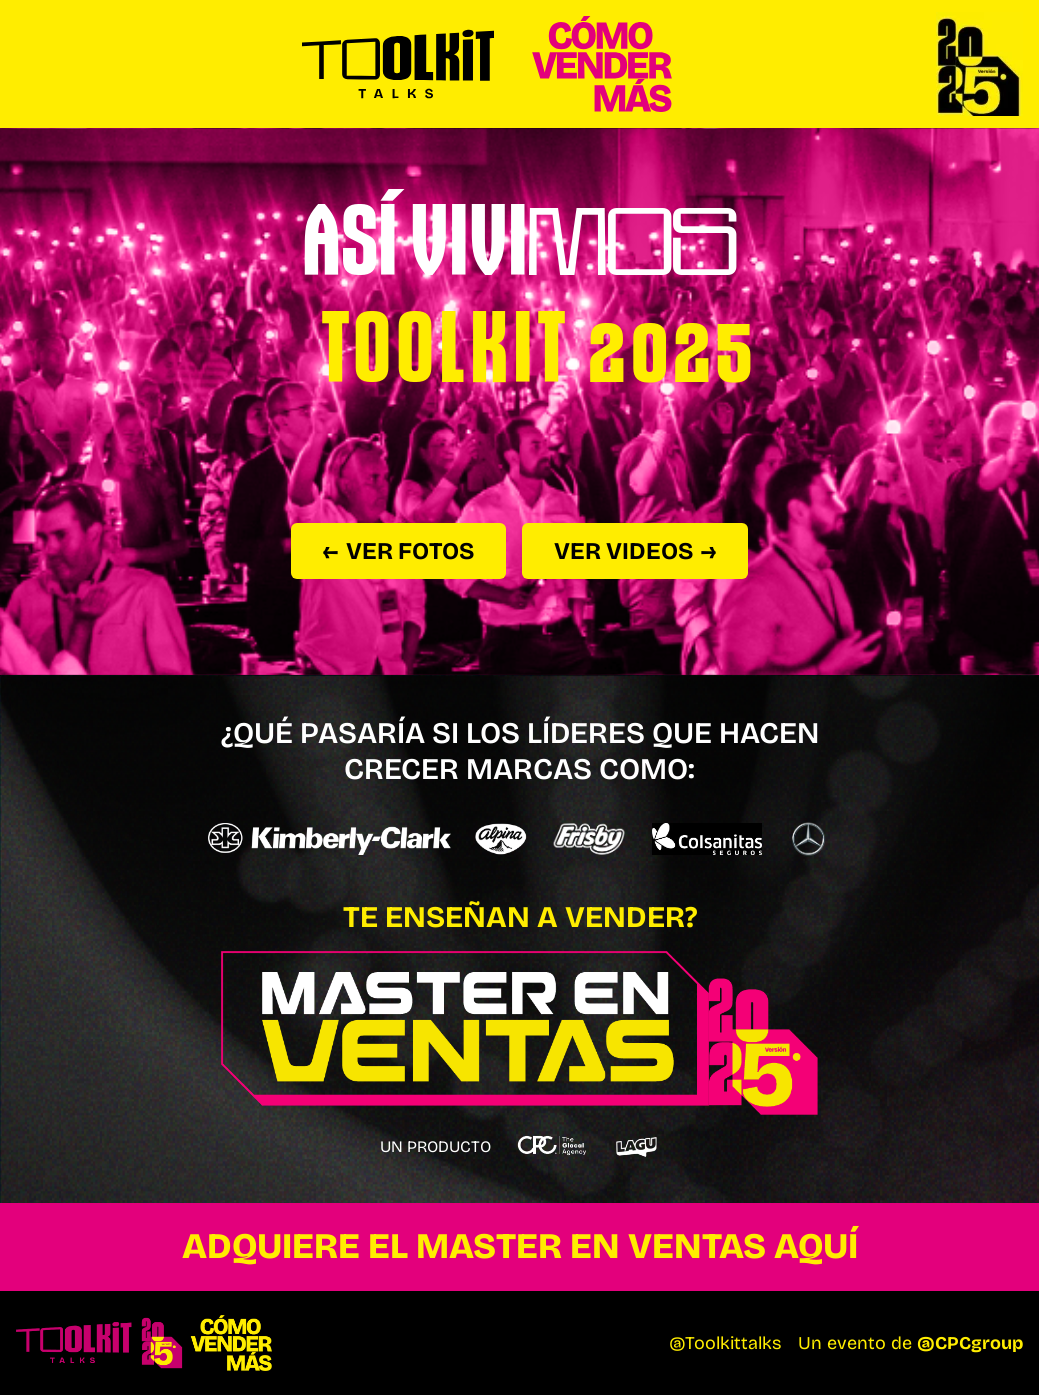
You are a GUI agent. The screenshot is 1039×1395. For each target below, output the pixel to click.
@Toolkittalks (725, 1343)
